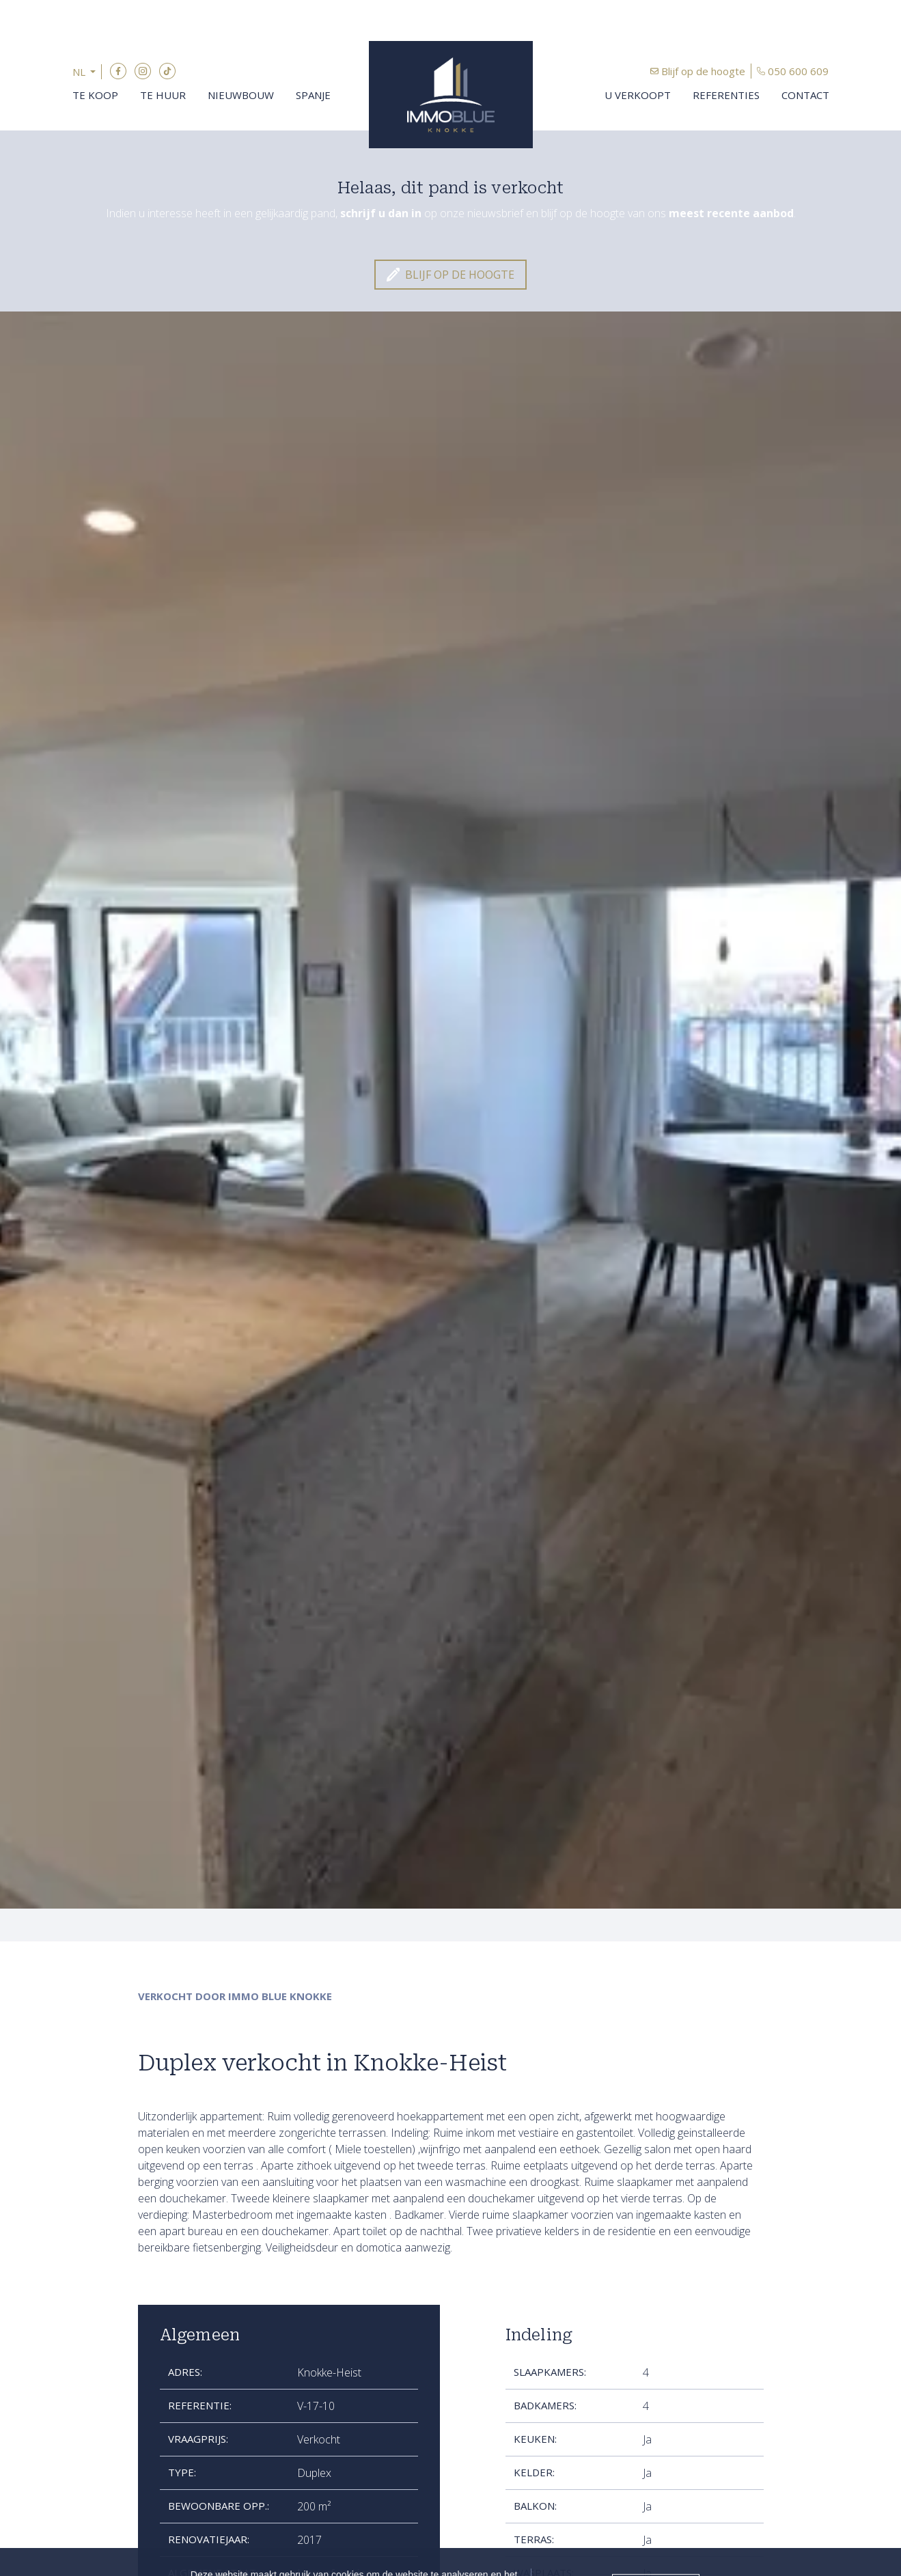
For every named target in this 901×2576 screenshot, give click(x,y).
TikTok (167, 71)
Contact (805, 95)
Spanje (313, 95)
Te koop (95, 95)
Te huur (163, 95)
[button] (87, 72)
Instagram (143, 71)
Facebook (118, 71)
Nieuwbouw (241, 95)
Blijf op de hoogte (703, 71)
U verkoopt (638, 95)
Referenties (726, 95)
